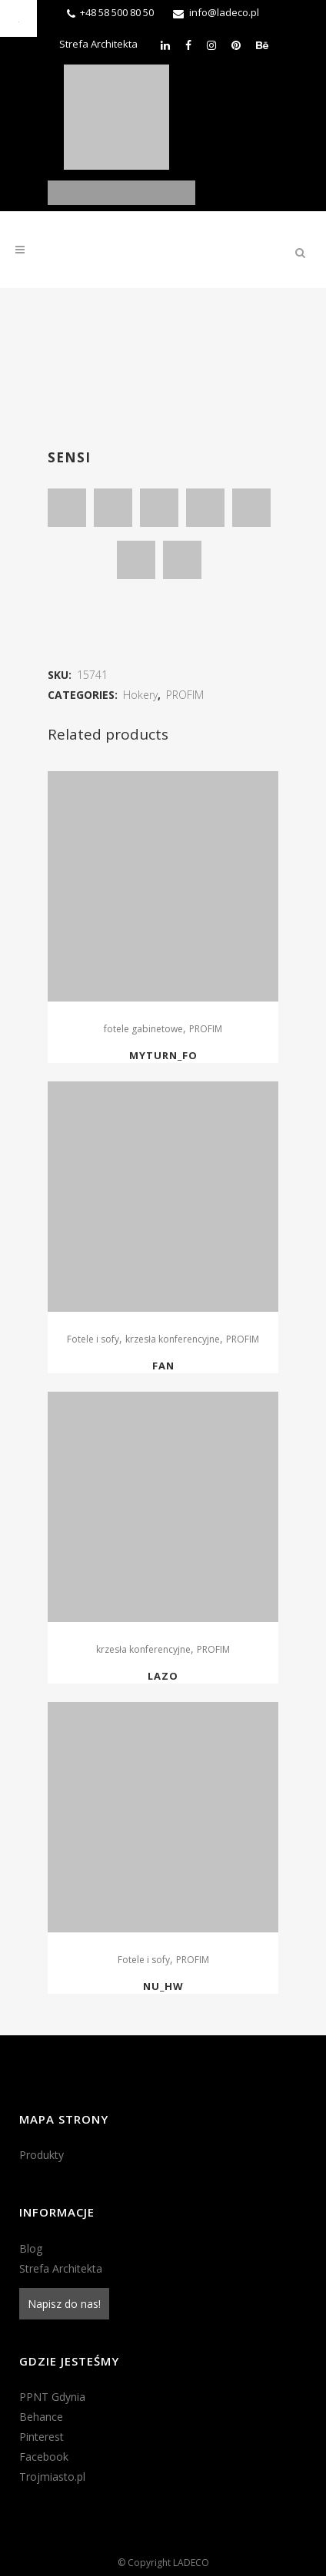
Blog (30, 2248)
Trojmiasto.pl (52, 2476)
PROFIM (185, 694)
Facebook (43, 2456)
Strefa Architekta (98, 44)
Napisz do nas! (64, 2303)
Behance (41, 2416)
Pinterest (41, 2436)
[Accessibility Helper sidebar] (18, 18)
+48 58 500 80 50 (117, 12)
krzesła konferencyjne (172, 1339)
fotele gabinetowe (143, 1028)
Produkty (41, 2154)
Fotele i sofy (93, 1339)
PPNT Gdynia (52, 2396)
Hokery (140, 694)
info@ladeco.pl (224, 12)
